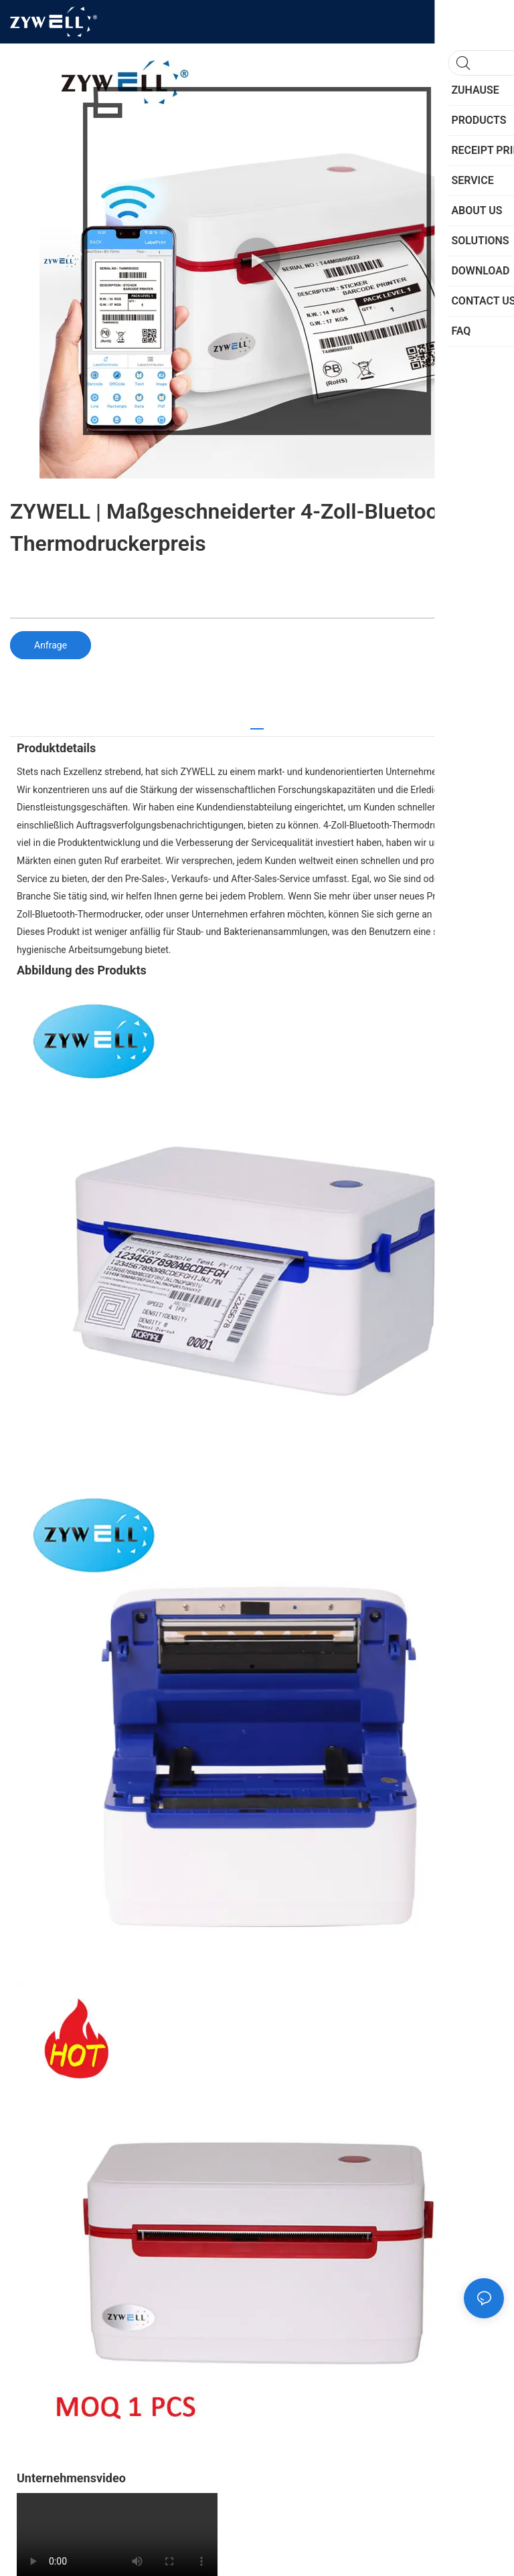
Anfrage (50, 645)
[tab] (257, 723)
